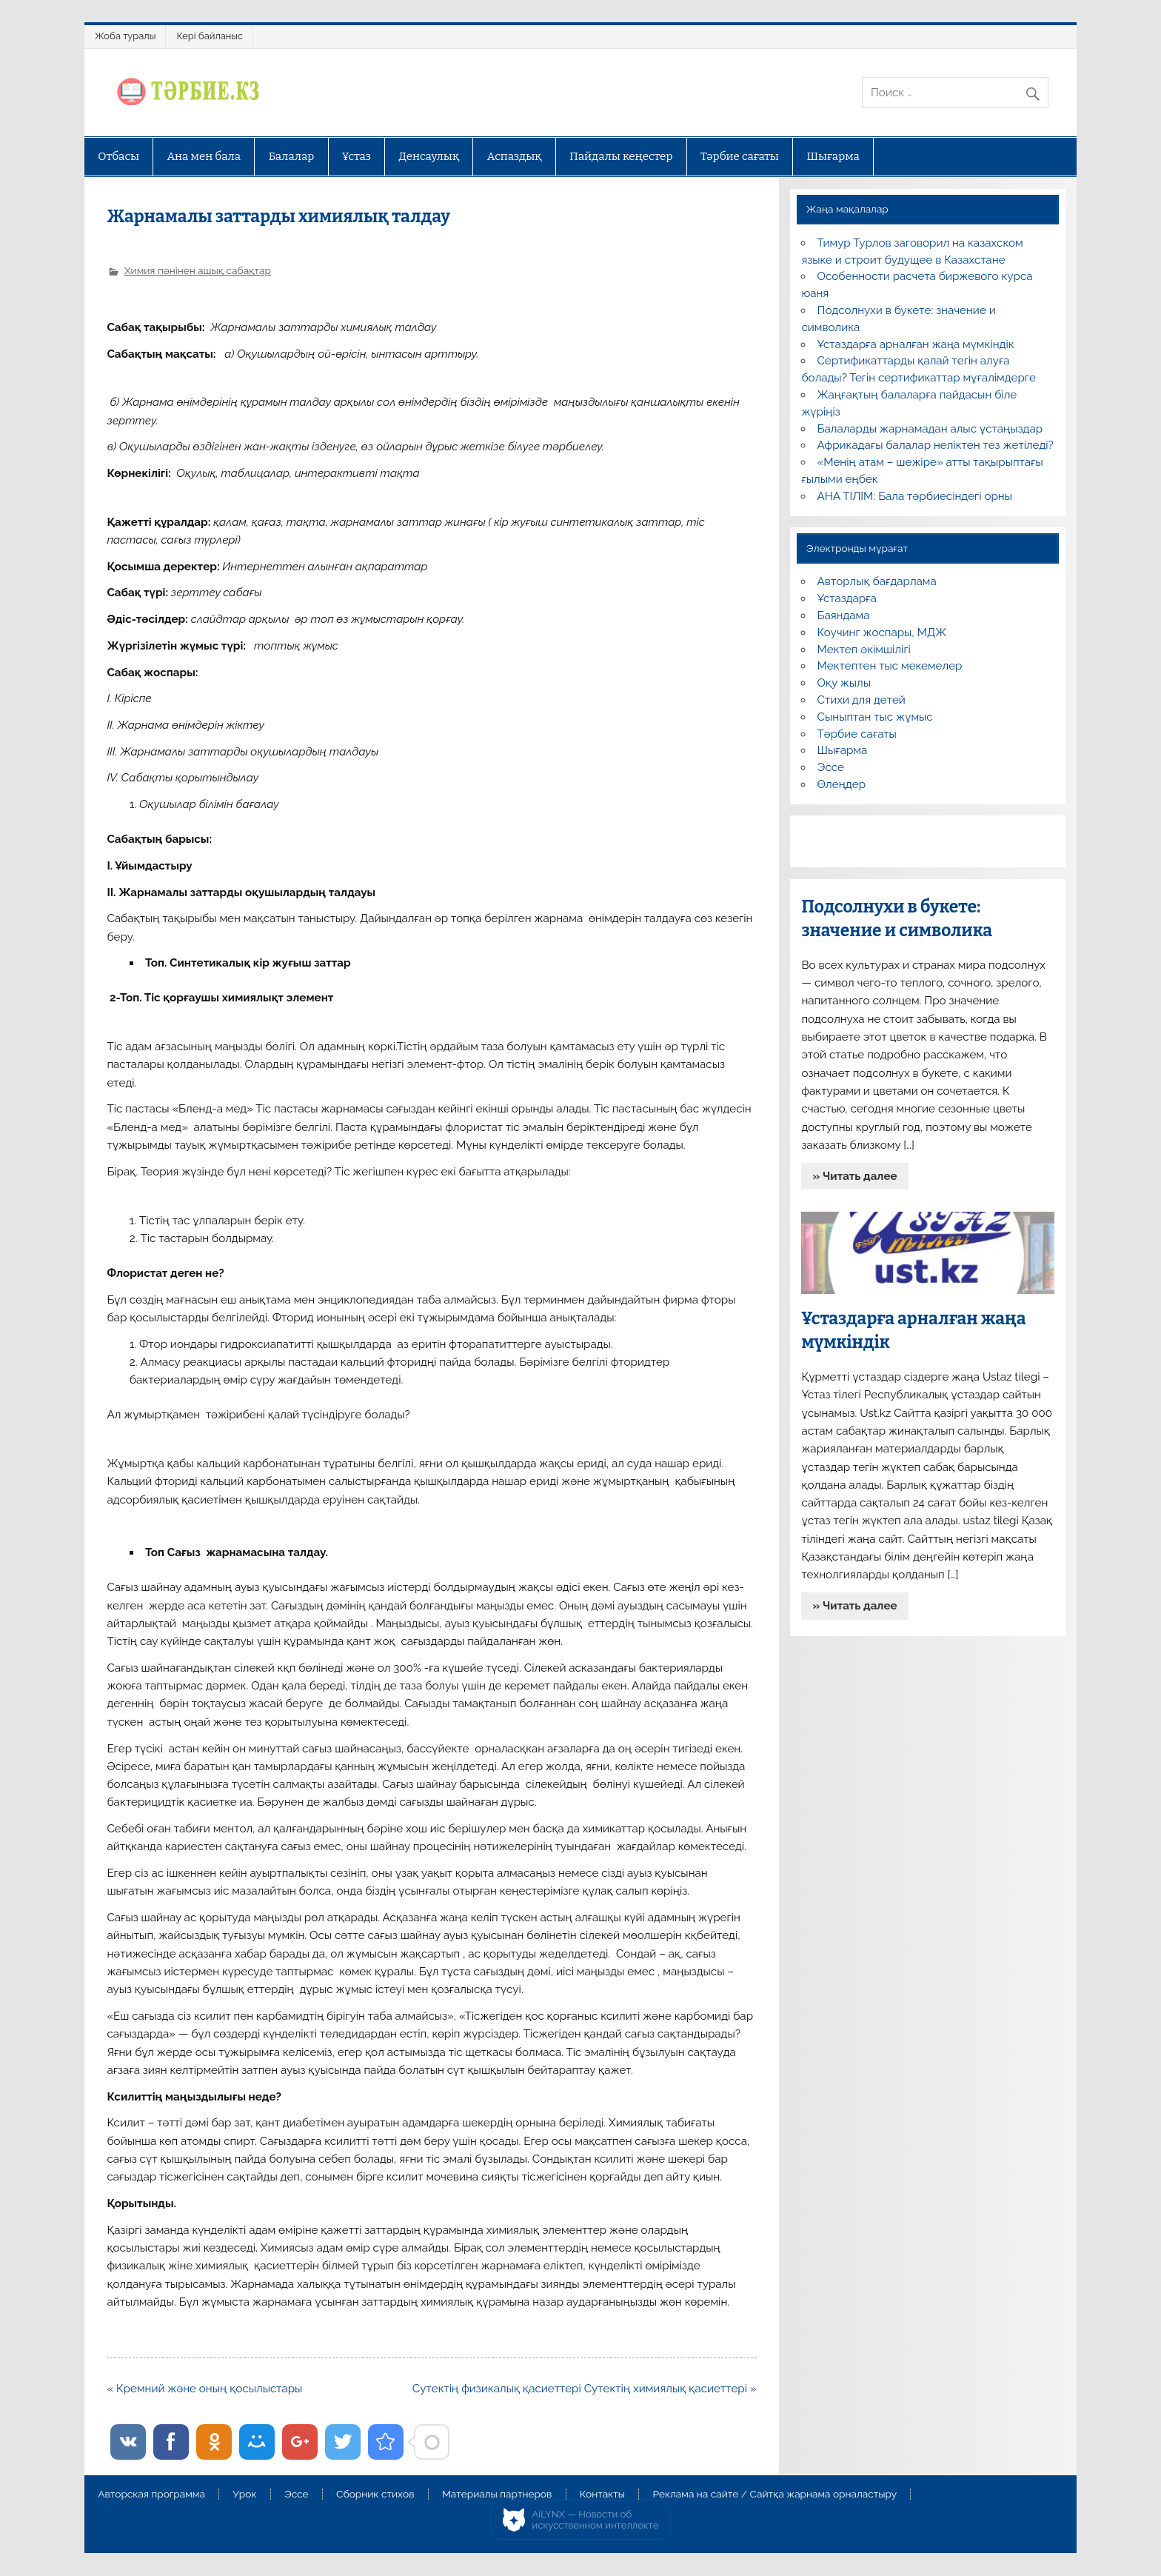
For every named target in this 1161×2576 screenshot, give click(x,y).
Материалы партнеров (497, 2494)
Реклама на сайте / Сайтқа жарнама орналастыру (774, 2494)
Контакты (602, 2494)
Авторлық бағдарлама (877, 581)
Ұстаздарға (847, 598)
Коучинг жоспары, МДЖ (882, 632)
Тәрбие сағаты (739, 156)
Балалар (292, 156)
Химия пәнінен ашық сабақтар (197, 270)
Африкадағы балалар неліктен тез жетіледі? (935, 445)
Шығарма (833, 156)
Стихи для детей (861, 700)
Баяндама (843, 615)
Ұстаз (356, 156)
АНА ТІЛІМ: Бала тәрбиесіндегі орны (914, 496)
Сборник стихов (375, 2494)
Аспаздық (514, 156)
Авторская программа (151, 2494)
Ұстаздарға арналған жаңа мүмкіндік (915, 344)
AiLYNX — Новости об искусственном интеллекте (595, 2520)
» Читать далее (855, 1176)
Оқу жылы (844, 683)
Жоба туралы (125, 35)
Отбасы (118, 156)
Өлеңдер (841, 784)
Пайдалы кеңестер (620, 156)
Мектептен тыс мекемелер (890, 666)
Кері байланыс (209, 35)
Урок (244, 2494)
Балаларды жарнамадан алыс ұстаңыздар (930, 429)
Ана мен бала (204, 156)
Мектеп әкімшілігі (864, 649)
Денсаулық (428, 156)
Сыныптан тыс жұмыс (875, 717)
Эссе (830, 767)
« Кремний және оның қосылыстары (204, 2388)
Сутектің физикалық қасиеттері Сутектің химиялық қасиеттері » (584, 2388)
